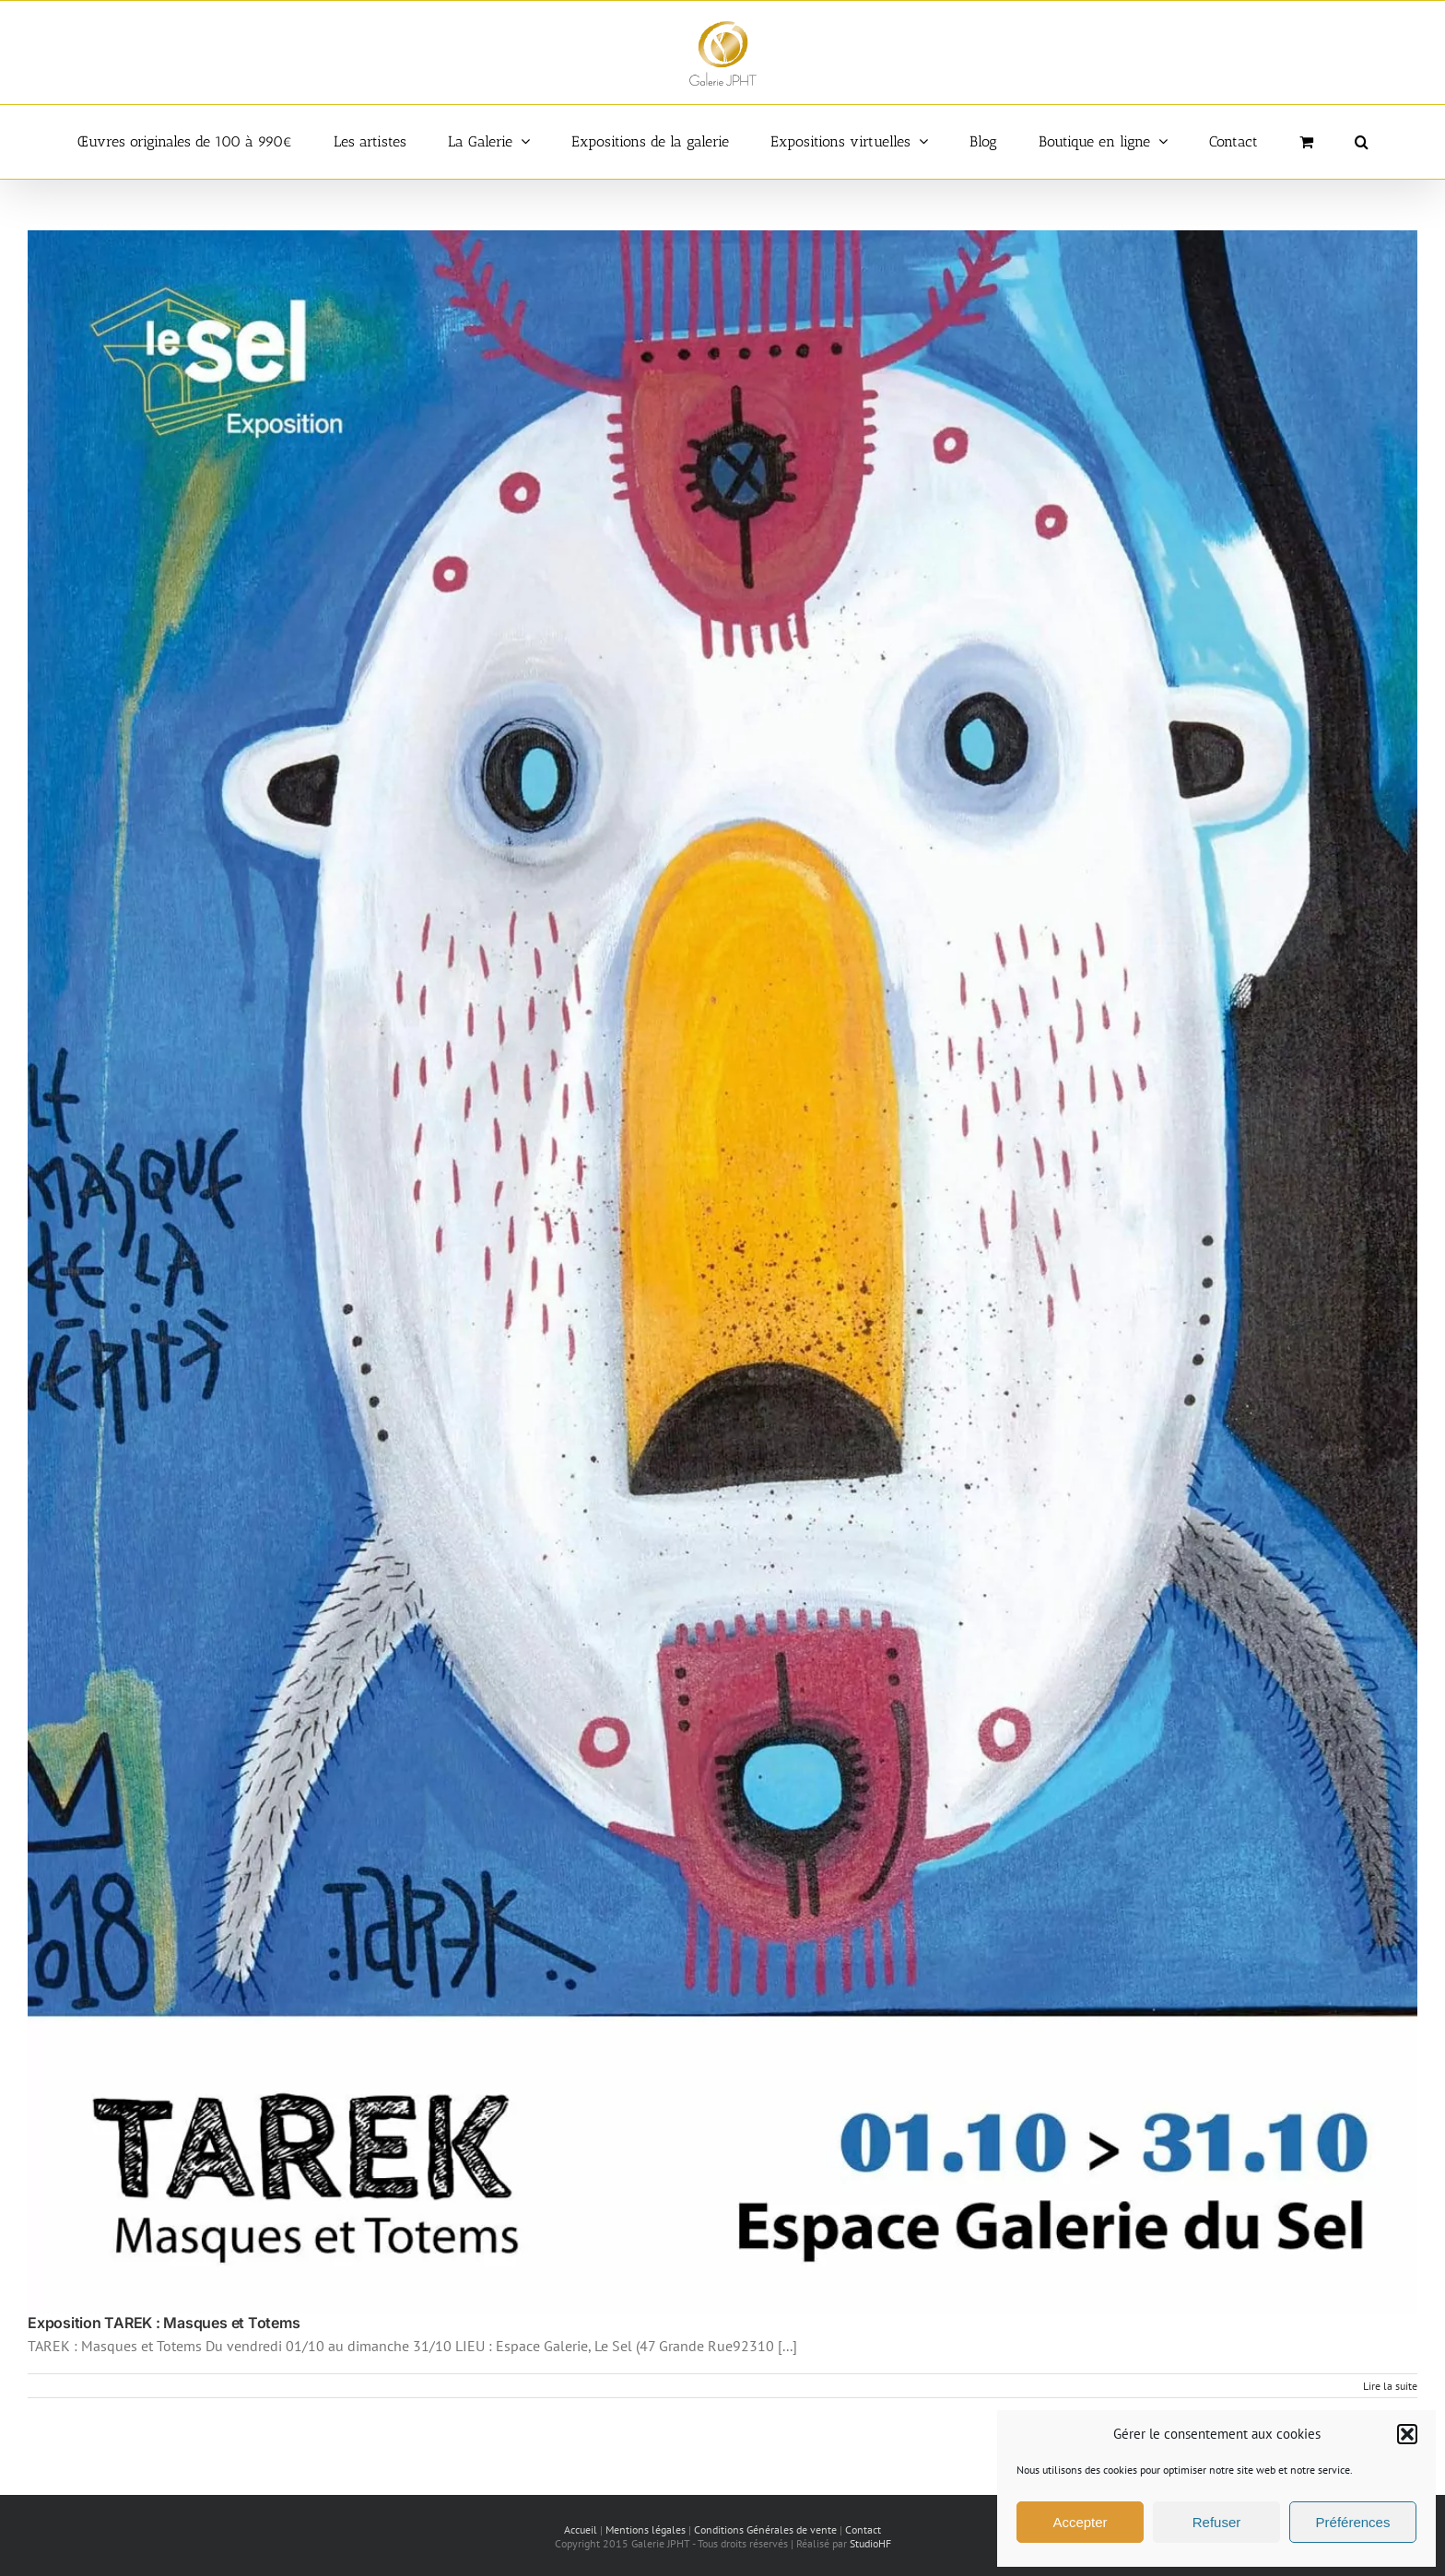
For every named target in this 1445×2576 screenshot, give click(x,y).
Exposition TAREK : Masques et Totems (164, 2322)
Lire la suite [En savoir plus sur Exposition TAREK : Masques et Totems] (1390, 2386)
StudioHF (870, 2543)
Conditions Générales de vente (765, 2529)
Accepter (1079, 2522)
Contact (863, 2529)
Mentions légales (645, 2529)
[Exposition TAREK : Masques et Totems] (722, 1272)
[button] (1407, 2434)
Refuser (1216, 2522)
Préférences (1353, 2522)
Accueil (580, 2529)
